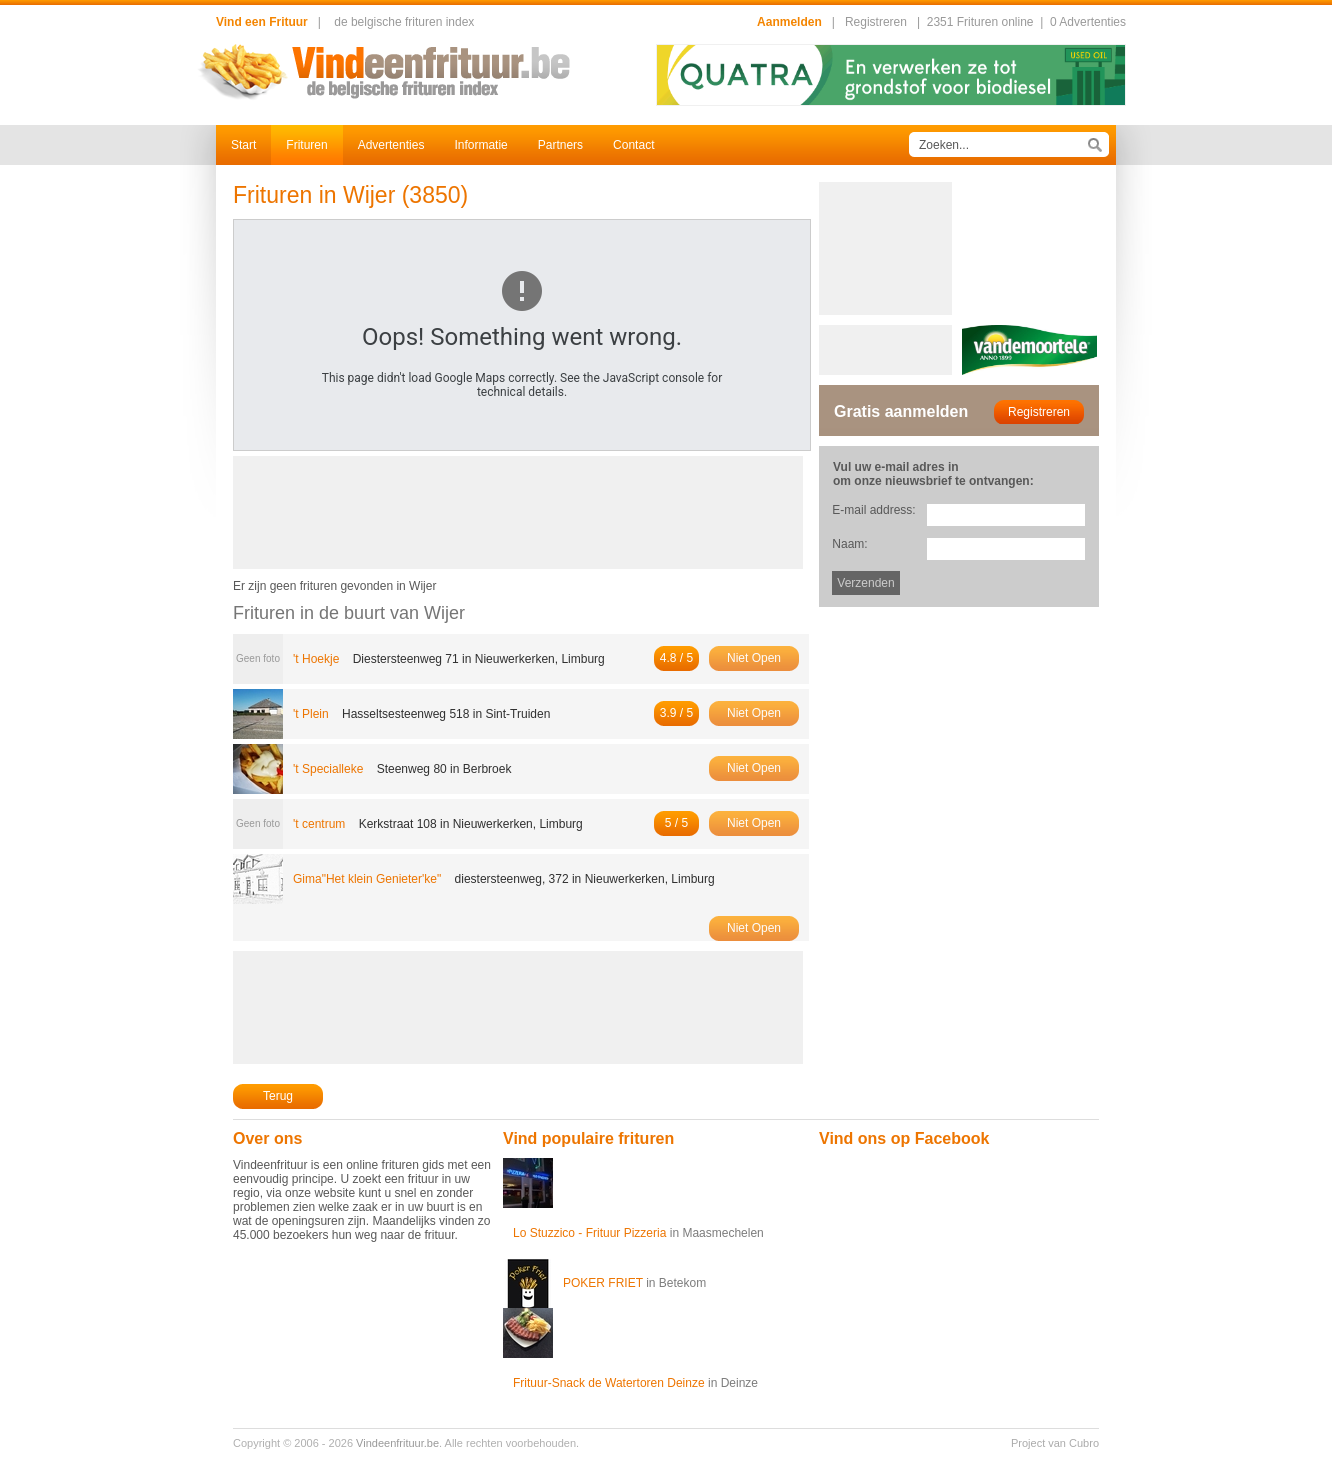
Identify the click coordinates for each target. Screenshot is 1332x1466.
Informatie (480, 145)
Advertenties (391, 145)
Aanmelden (789, 22)
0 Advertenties (1088, 22)
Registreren (876, 22)
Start (243, 145)
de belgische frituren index (404, 22)
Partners (560, 145)
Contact (633, 145)
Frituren (306, 145)
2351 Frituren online (980, 22)
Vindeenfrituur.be (397, 1443)
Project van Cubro (1055, 1443)
